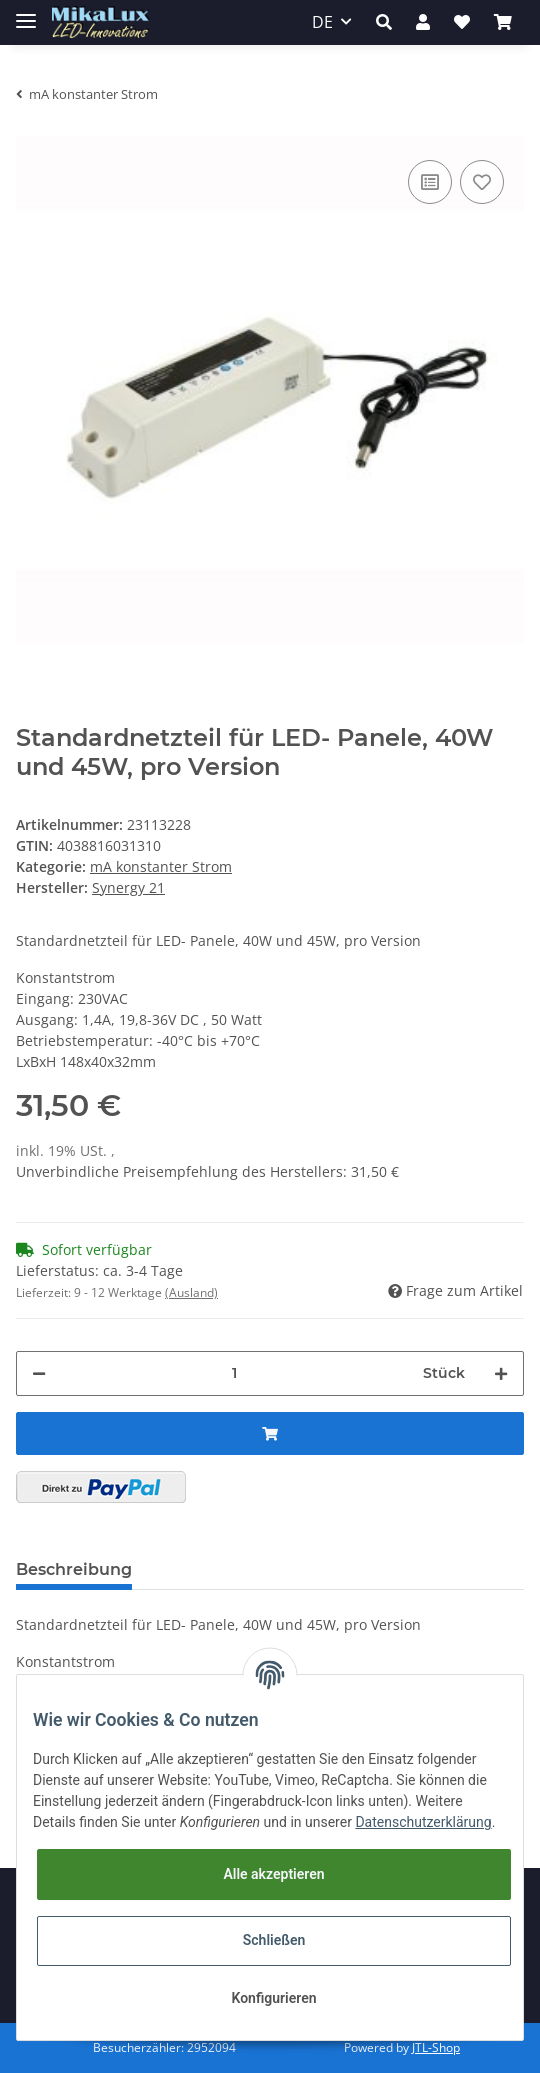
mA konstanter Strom (161, 866)
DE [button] (322, 22)
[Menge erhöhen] (501, 1373)
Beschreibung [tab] (74, 1569)
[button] (384, 22)
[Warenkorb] (503, 22)
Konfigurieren (273, 1998)
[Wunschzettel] (462, 22)
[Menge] (234, 1373)
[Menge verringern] (39, 1373)
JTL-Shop (436, 2047)
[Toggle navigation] (26, 12)
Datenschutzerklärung (423, 1822)
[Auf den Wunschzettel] (482, 182)
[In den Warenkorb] (270, 1433)
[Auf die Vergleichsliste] (430, 182)
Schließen (274, 1940)
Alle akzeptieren (273, 1874)
